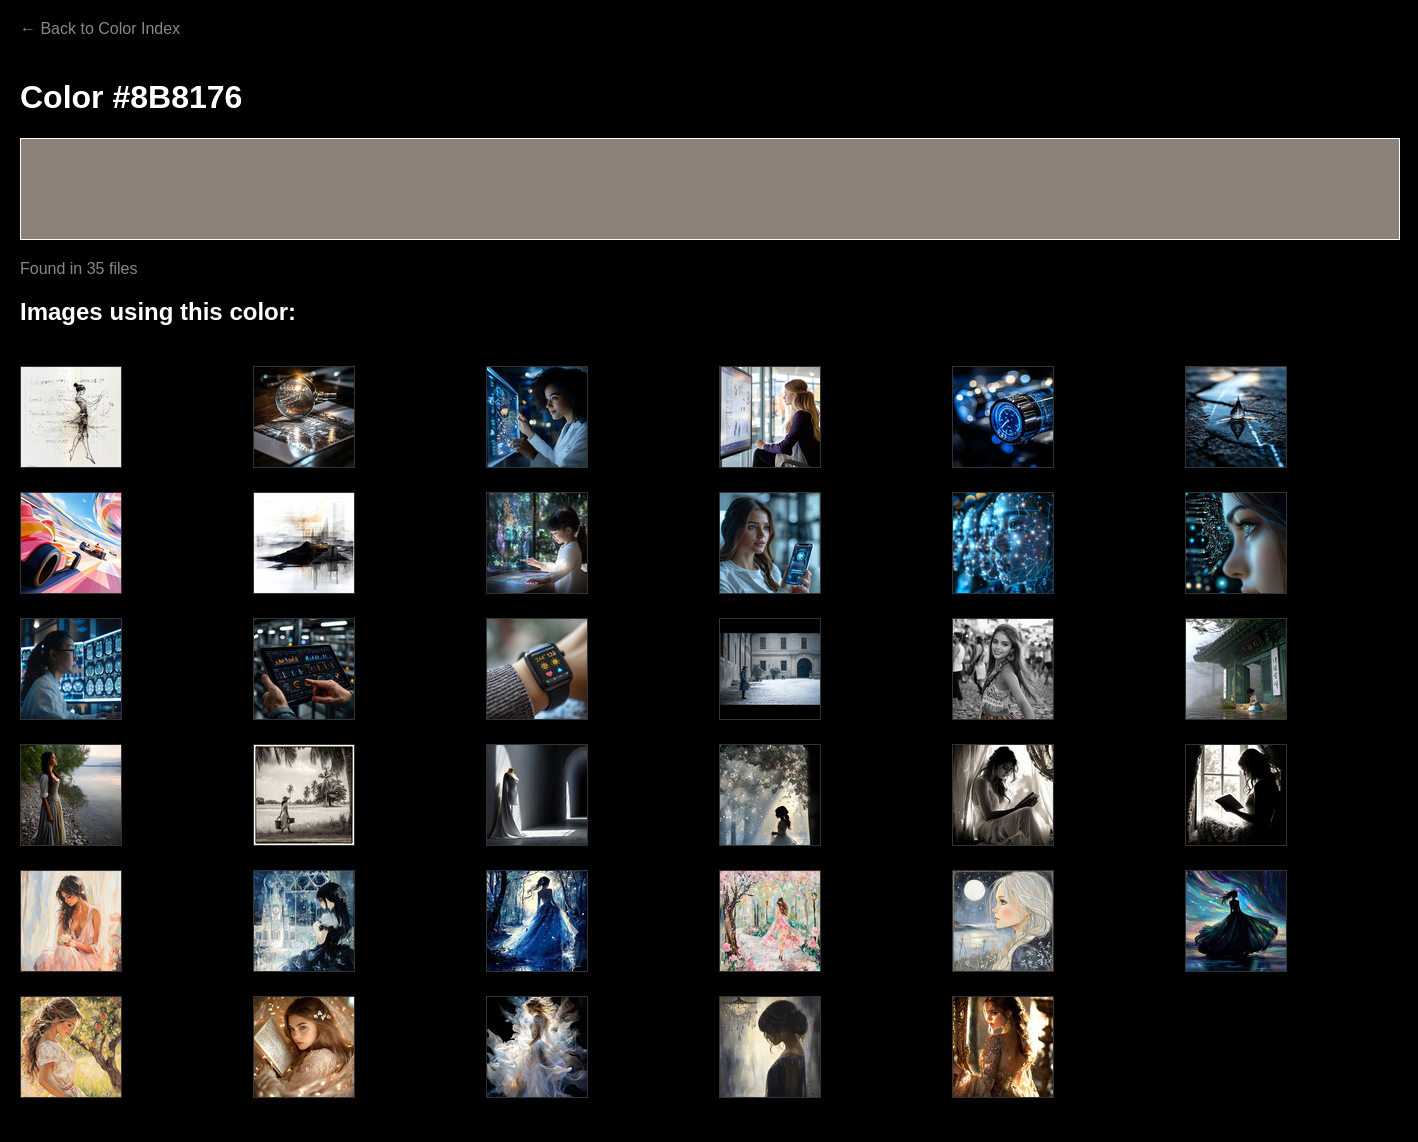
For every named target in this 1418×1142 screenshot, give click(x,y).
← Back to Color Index (100, 28)
